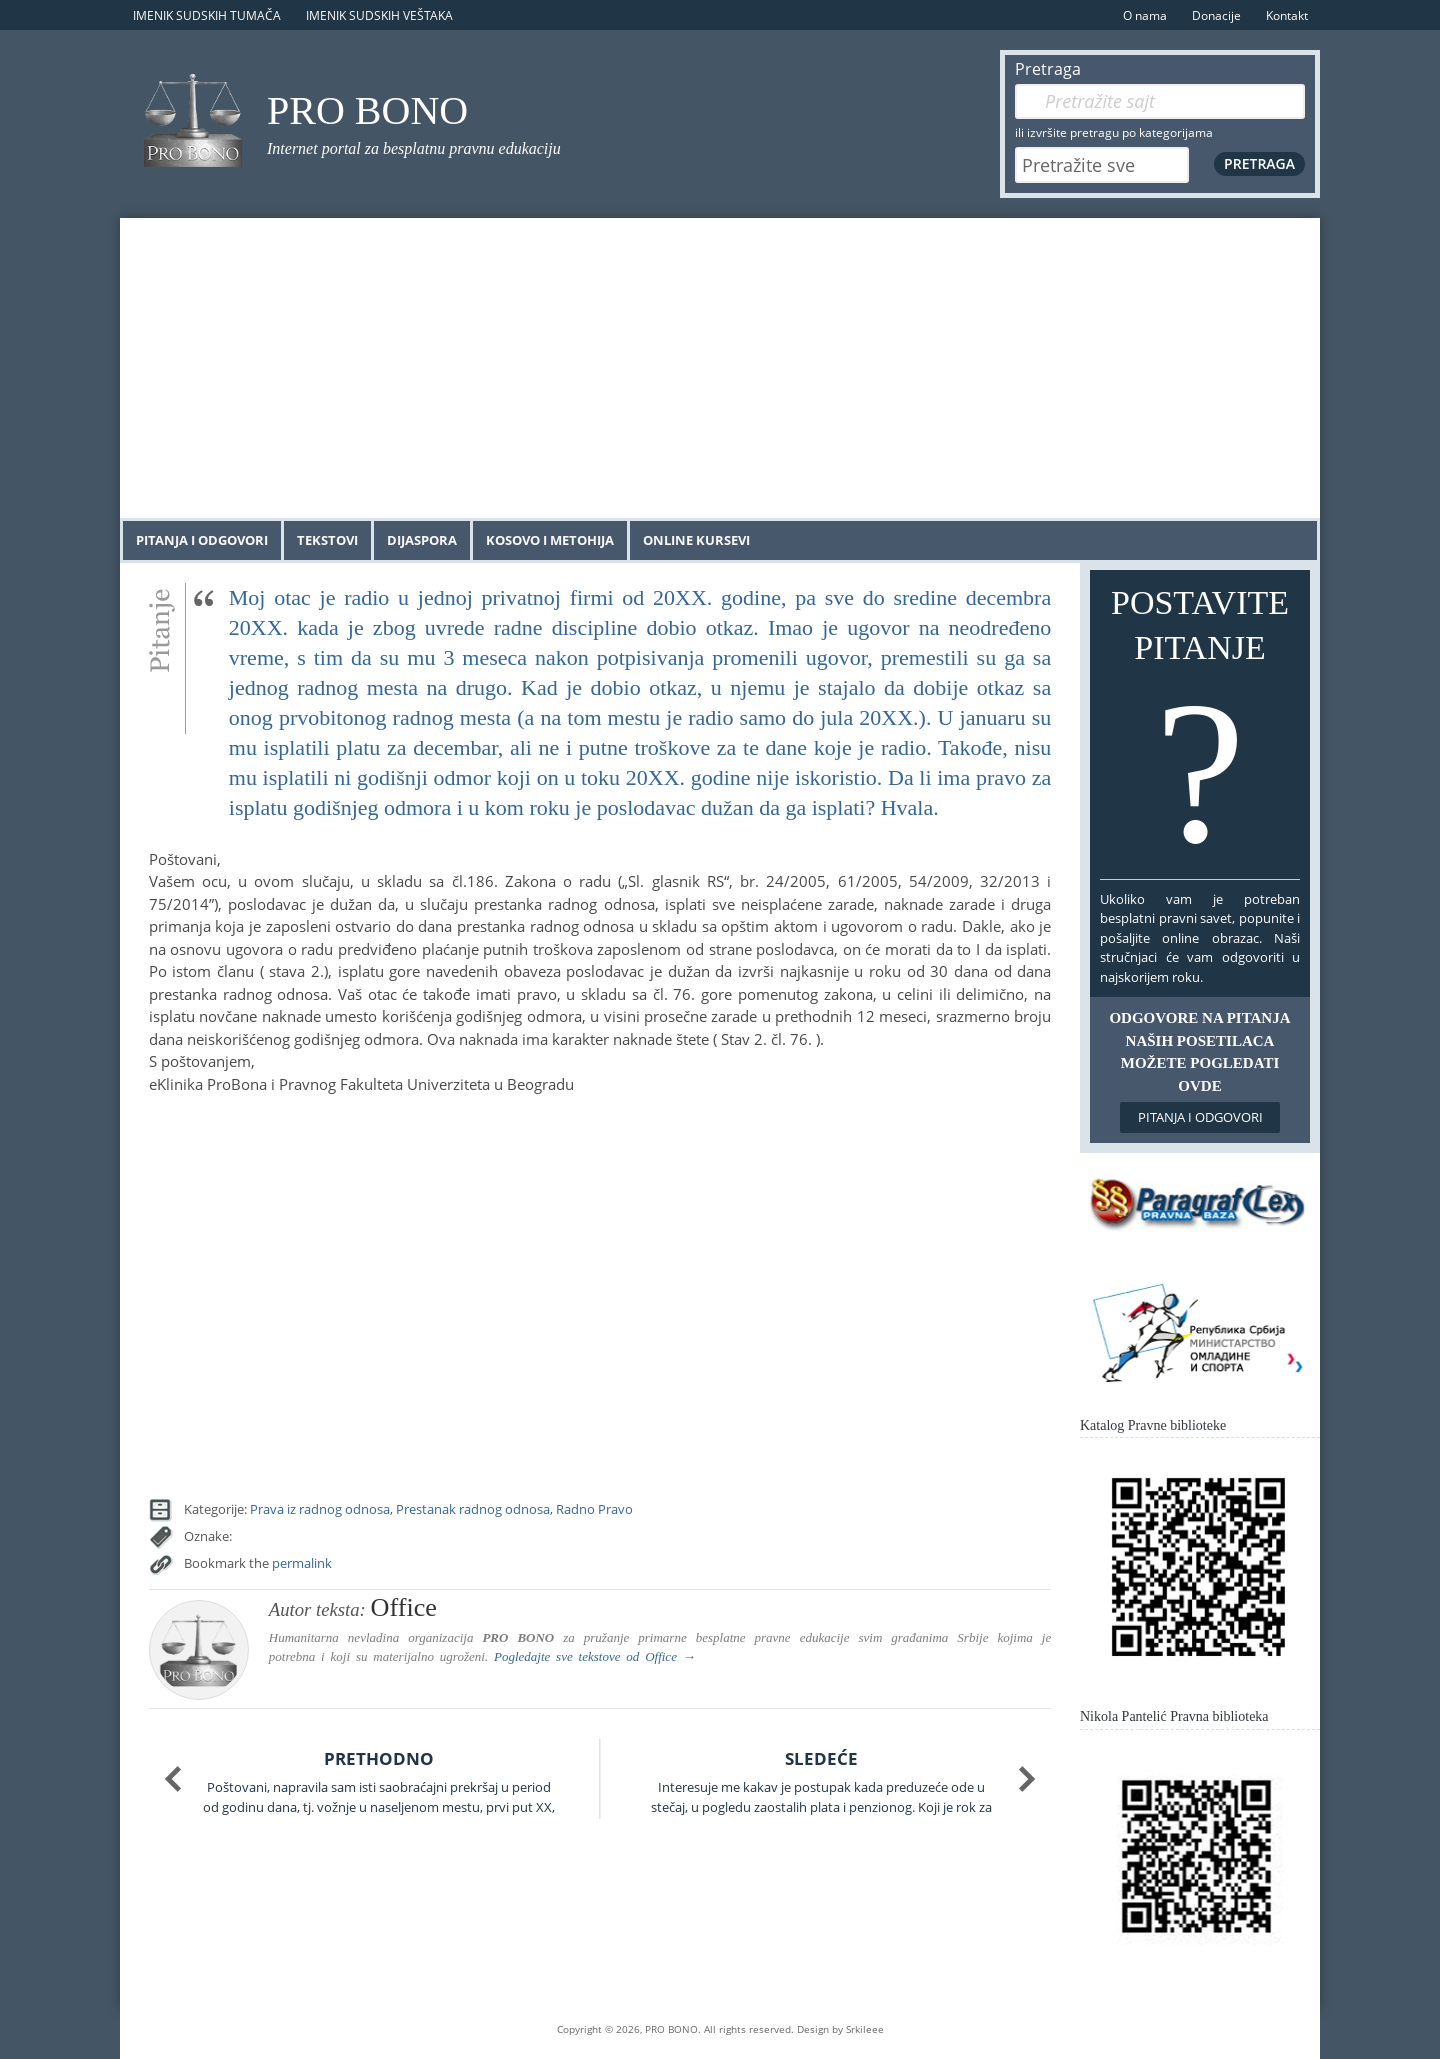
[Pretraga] (1160, 101)
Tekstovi (327, 540)
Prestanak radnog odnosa (473, 1509)
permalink (302, 1563)
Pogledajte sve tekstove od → (595, 1656)
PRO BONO (367, 110)
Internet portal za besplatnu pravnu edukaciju (414, 148)
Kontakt (1287, 15)
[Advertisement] (720, 368)
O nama (1145, 15)
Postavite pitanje (1200, 729)
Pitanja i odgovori (202, 540)
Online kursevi (696, 540)
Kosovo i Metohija (550, 540)
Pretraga (1048, 69)
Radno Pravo (594, 1509)
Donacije (1216, 15)
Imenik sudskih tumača (207, 15)
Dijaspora (422, 540)
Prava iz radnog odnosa (320, 1509)
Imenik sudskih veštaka (379, 15)
